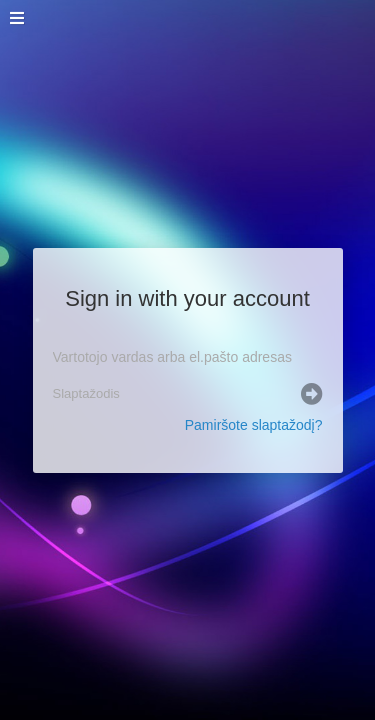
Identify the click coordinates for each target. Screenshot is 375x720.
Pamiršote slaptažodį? (254, 425)
